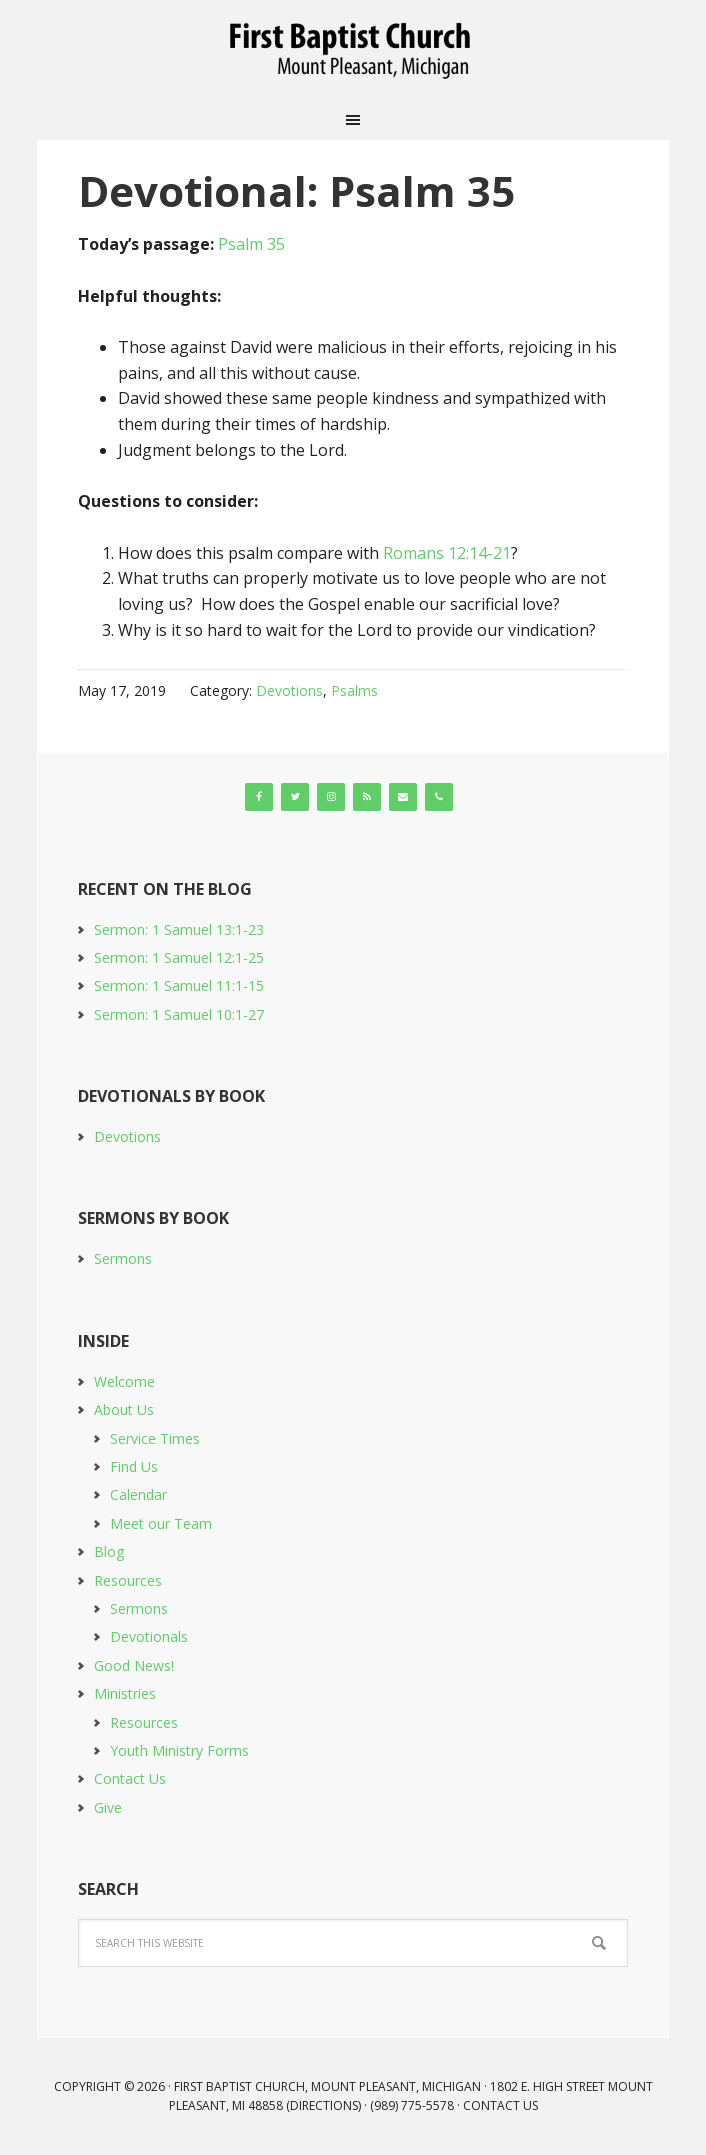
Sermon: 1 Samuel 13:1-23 (179, 929)
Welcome (124, 1381)
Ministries (125, 1693)
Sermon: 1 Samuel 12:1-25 (179, 957)
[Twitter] (295, 797)
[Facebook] (259, 797)
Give (108, 1807)
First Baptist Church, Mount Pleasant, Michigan (353, 50)
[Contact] (403, 797)
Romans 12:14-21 (447, 553)
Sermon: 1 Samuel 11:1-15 (179, 985)
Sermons (123, 1258)
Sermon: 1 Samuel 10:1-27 (179, 1014)
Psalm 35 (251, 244)
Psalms (354, 690)
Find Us (134, 1466)
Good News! (134, 1665)
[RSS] (367, 797)
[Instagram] (331, 797)
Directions (324, 2105)
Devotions (289, 690)
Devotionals (149, 1636)
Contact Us (130, 1778)
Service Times (155, 1438)
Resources (128, 1580)
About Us (124, 1409)
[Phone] (439, 797)
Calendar (138, 1494)
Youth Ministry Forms (179, 1750)
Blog (109, 1551)
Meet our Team (161, 1523)
